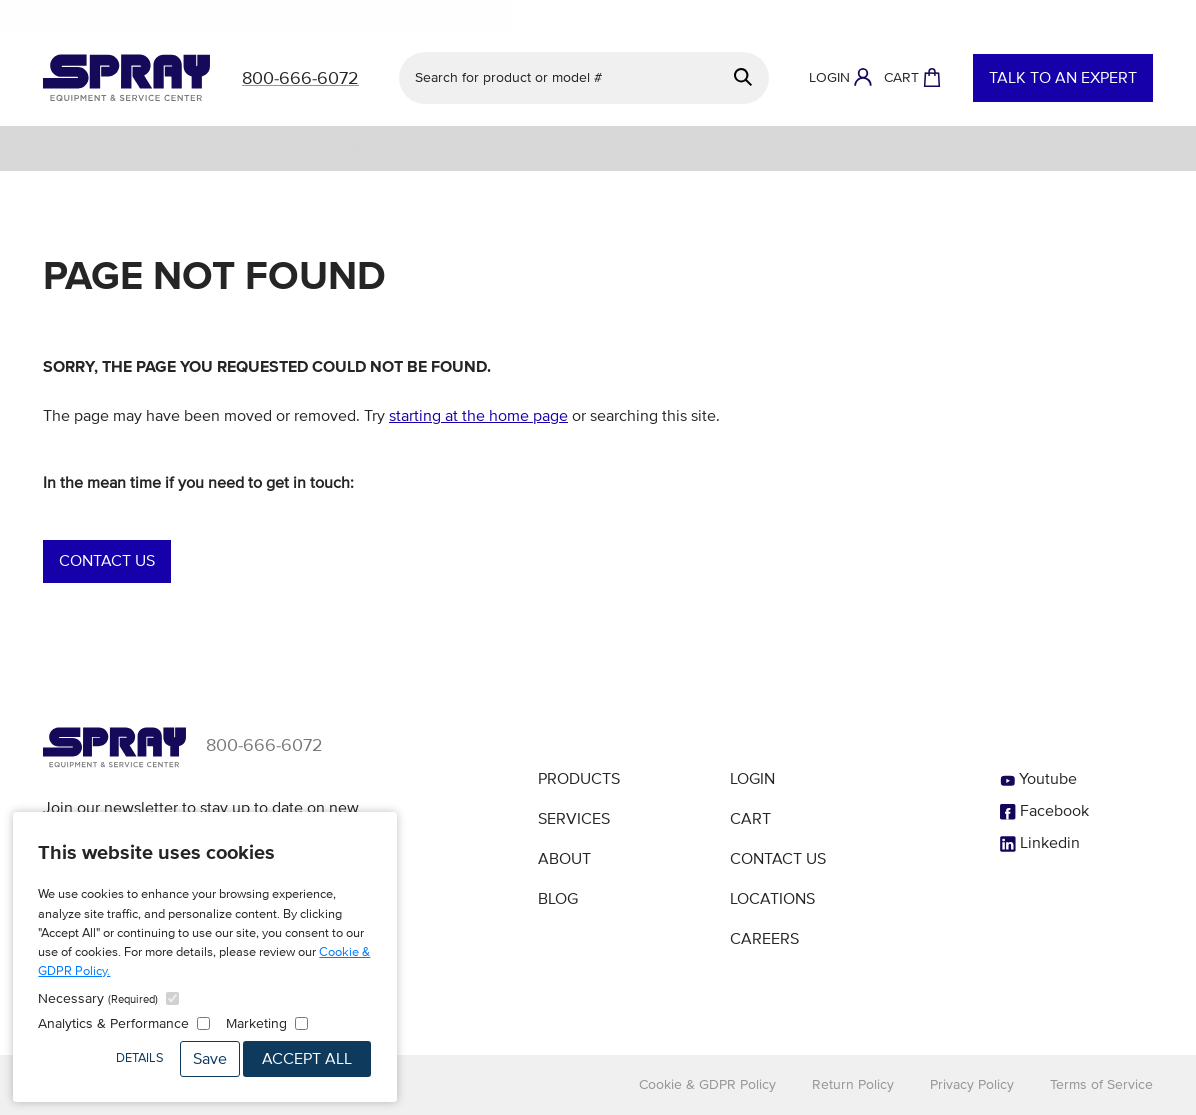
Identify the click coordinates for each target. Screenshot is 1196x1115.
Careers (764, 939)
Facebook (1044, 811)
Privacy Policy (972, 1084)
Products (579, 779)
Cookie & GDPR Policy (707, 1084)
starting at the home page (478, 416)
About (1147, 148)
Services (111, 148)
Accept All (307, 1059)
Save (210, 1059)
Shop (44, 148)
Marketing (256, 1023)
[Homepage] (126, 78)
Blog (558, 899)
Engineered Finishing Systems (421, 148)
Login (752, 779)
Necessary (98, 998)
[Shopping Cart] (912, 78)
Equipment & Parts (227, 148)
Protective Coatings (622, 148)
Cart (750, 819)
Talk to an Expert (1063, 78)
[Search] (743, 77)
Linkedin (1040, 843)
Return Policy (853, 1084)
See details (736, 16)
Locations (772, 899)
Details (140, 1058)
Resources (1066, 148)
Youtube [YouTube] (1038, 779)
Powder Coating (773, 148)
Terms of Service (1101, 1084)
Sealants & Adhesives (930, 148)
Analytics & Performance (113, 1023)
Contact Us (107, 561)
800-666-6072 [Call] (300, 78)
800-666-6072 (264, 745)
